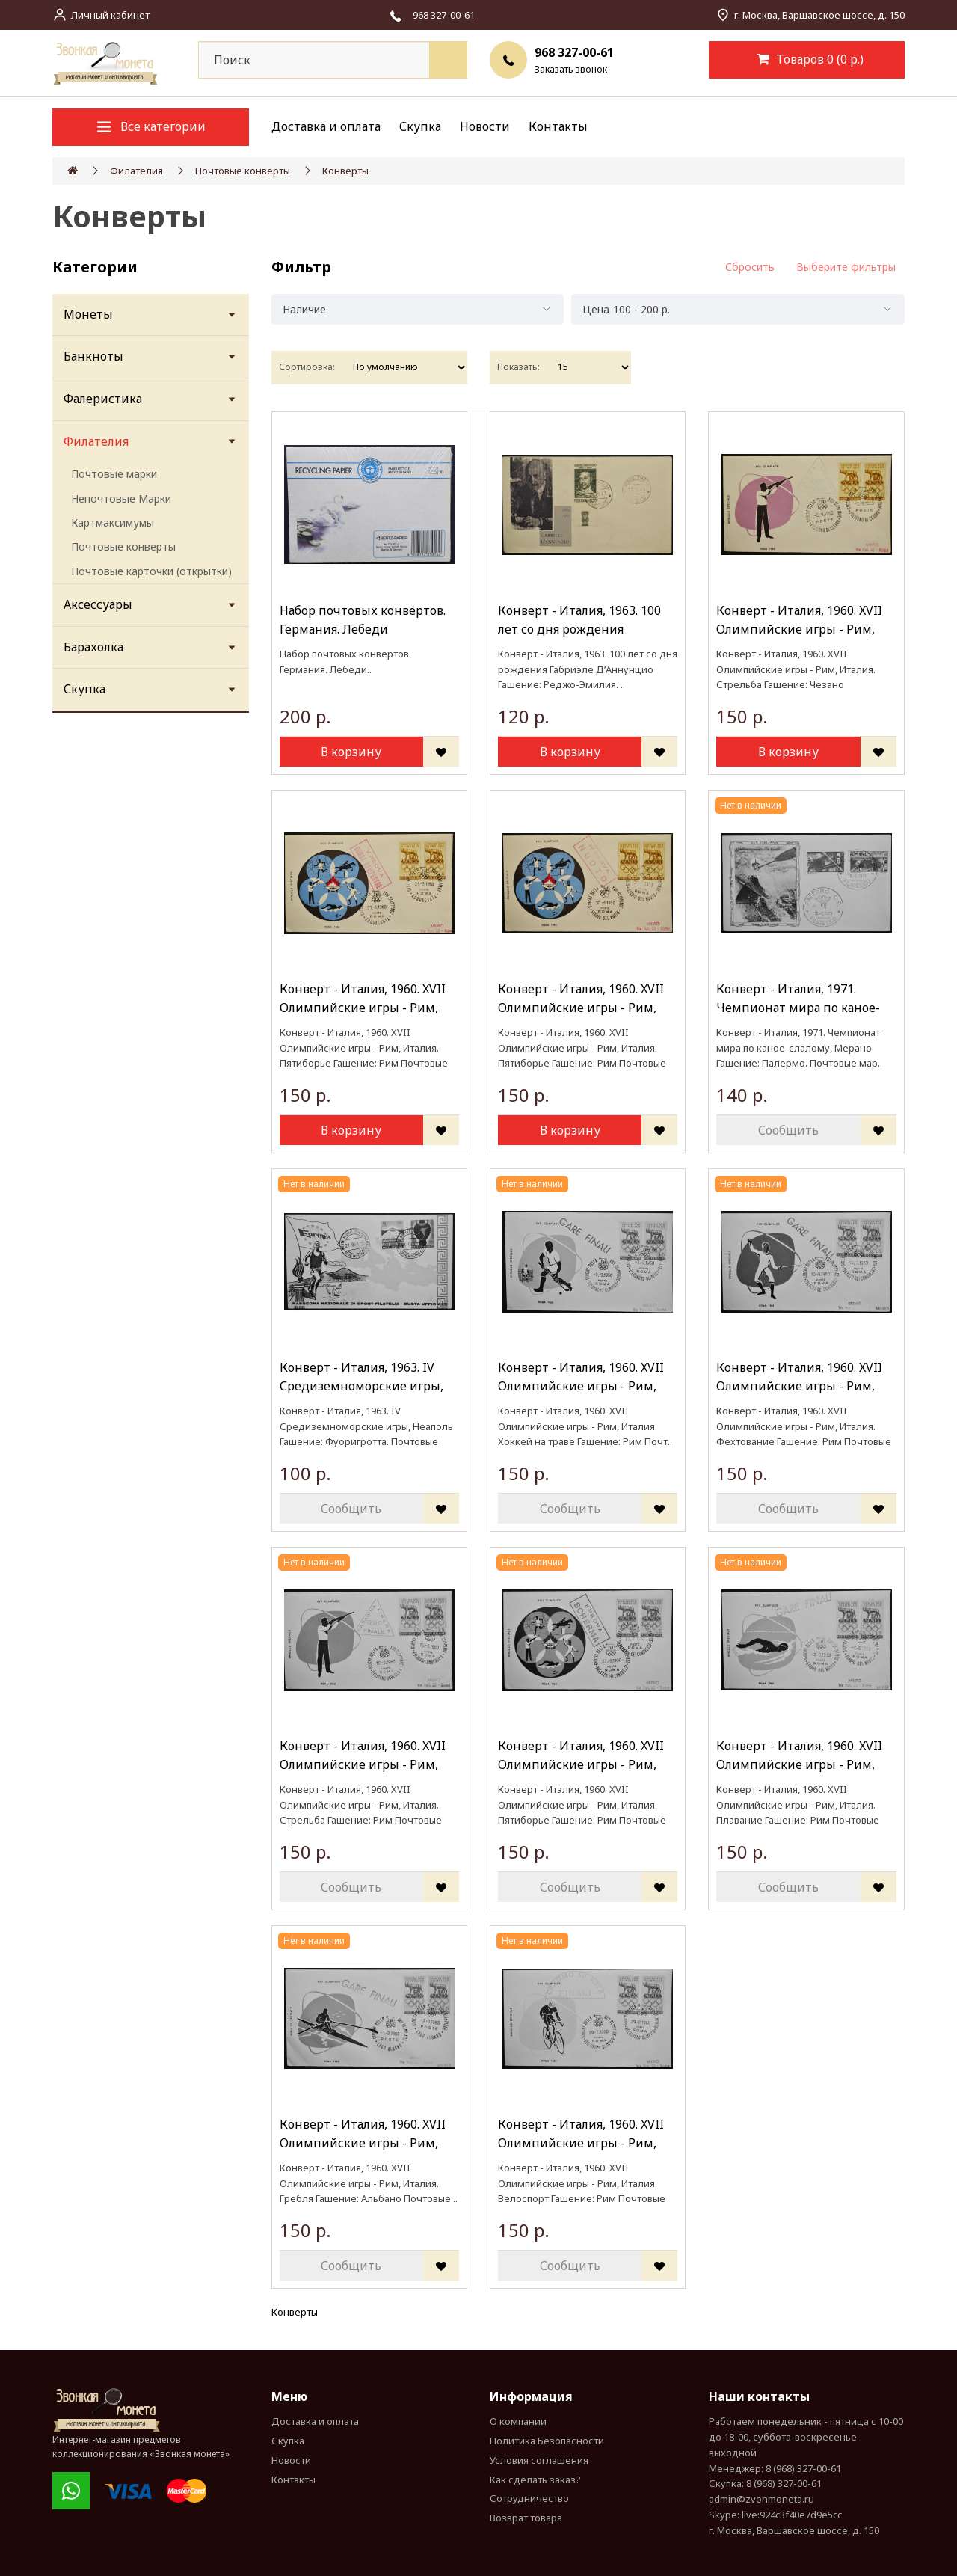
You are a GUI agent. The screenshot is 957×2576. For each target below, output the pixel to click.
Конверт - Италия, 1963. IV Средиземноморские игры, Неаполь (361, 1377)
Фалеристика (103, 398)
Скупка (420, 126)
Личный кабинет (110, 15)
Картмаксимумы (112, 522)
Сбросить (750, 267)
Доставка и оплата (326, 126)
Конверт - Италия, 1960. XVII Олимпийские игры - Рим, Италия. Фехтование (799, 1377)
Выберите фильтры (846, 267)
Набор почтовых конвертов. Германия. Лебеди (363, 620)
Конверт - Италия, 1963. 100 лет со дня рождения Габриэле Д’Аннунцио (579, 620)
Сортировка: (307, 367)
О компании (518, 2421)
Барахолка (93, 647)
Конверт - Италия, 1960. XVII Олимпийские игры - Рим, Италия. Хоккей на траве (581, 1377)
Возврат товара (526, 2517)
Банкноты (93, 356)
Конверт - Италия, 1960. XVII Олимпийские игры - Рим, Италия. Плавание (799, 1756)
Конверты (345, 170)
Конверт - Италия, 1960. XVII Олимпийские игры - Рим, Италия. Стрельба (799, 620)
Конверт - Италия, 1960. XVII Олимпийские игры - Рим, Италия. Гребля (363, 2134)
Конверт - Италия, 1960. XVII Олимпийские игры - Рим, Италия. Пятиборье (363, 999)
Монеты (88, 314)
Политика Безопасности (547, 2440)
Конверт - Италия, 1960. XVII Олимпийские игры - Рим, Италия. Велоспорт (581, 2134)
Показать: (518, 367)
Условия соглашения (539, 2460)
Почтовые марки (114, 474)
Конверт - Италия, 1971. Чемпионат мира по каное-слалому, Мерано (798, 999)
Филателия (136, 170)
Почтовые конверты (242, 170)
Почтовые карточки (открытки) (151, 571)
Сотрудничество (529, 2498)
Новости (485, 126)
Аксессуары (98, 604)
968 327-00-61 (574, 52)
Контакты (558, 126)
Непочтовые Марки (121, 498)
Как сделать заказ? (535, 2479)
